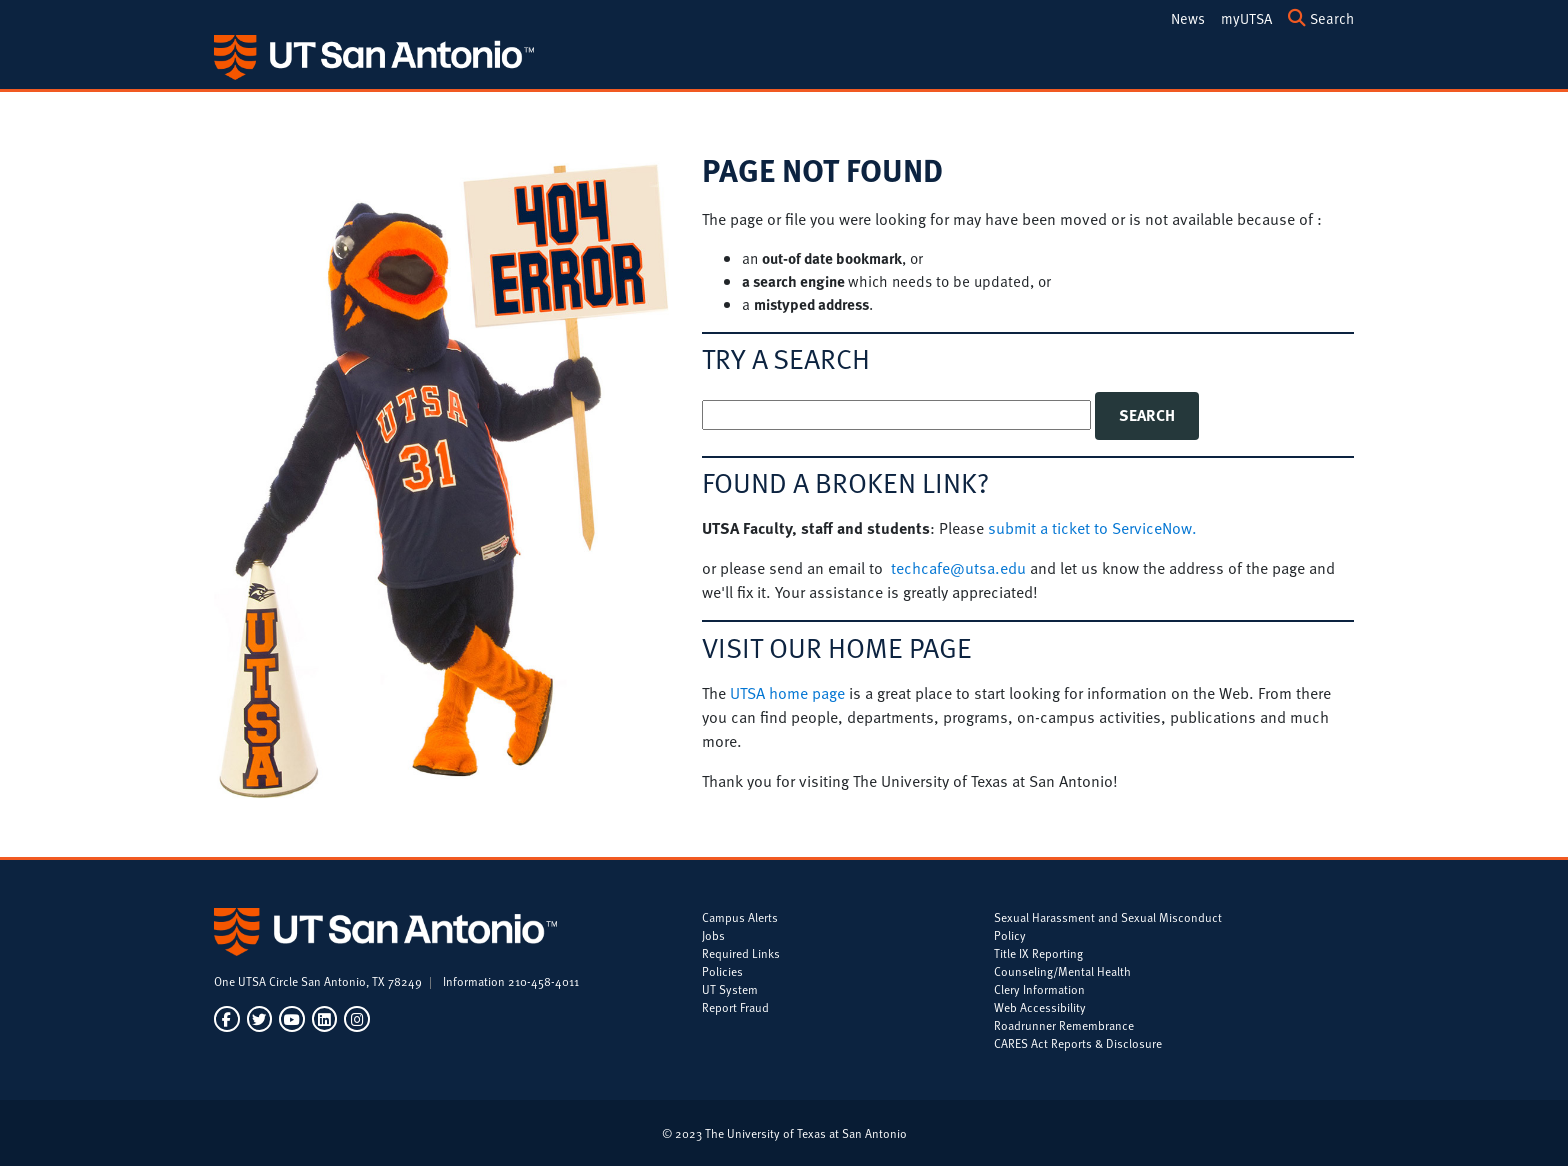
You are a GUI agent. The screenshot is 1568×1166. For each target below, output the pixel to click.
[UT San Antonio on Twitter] (259, 1020)
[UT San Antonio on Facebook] (228, 1020)
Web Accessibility (1040, 1007)
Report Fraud (735, 1007)
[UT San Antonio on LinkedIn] (324, 1020)
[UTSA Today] (1188, 17)
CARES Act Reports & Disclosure (1078, 1043)
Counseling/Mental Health (1062, 971)
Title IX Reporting (1038, 953)
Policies (722, 971)
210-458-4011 (543, 981)
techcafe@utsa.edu (958, 568)
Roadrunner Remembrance (1064, 1025)
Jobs (713, 935)
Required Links (741, 953)
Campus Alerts (740, 917)
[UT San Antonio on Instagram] (355, 1020)
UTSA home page (787, 693)
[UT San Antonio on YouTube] (291, 1020)
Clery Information (1039, 989)
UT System (730, 989)
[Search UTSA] (1321, 17)
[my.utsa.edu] (1246, 17)
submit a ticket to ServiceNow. (1092, 528)
